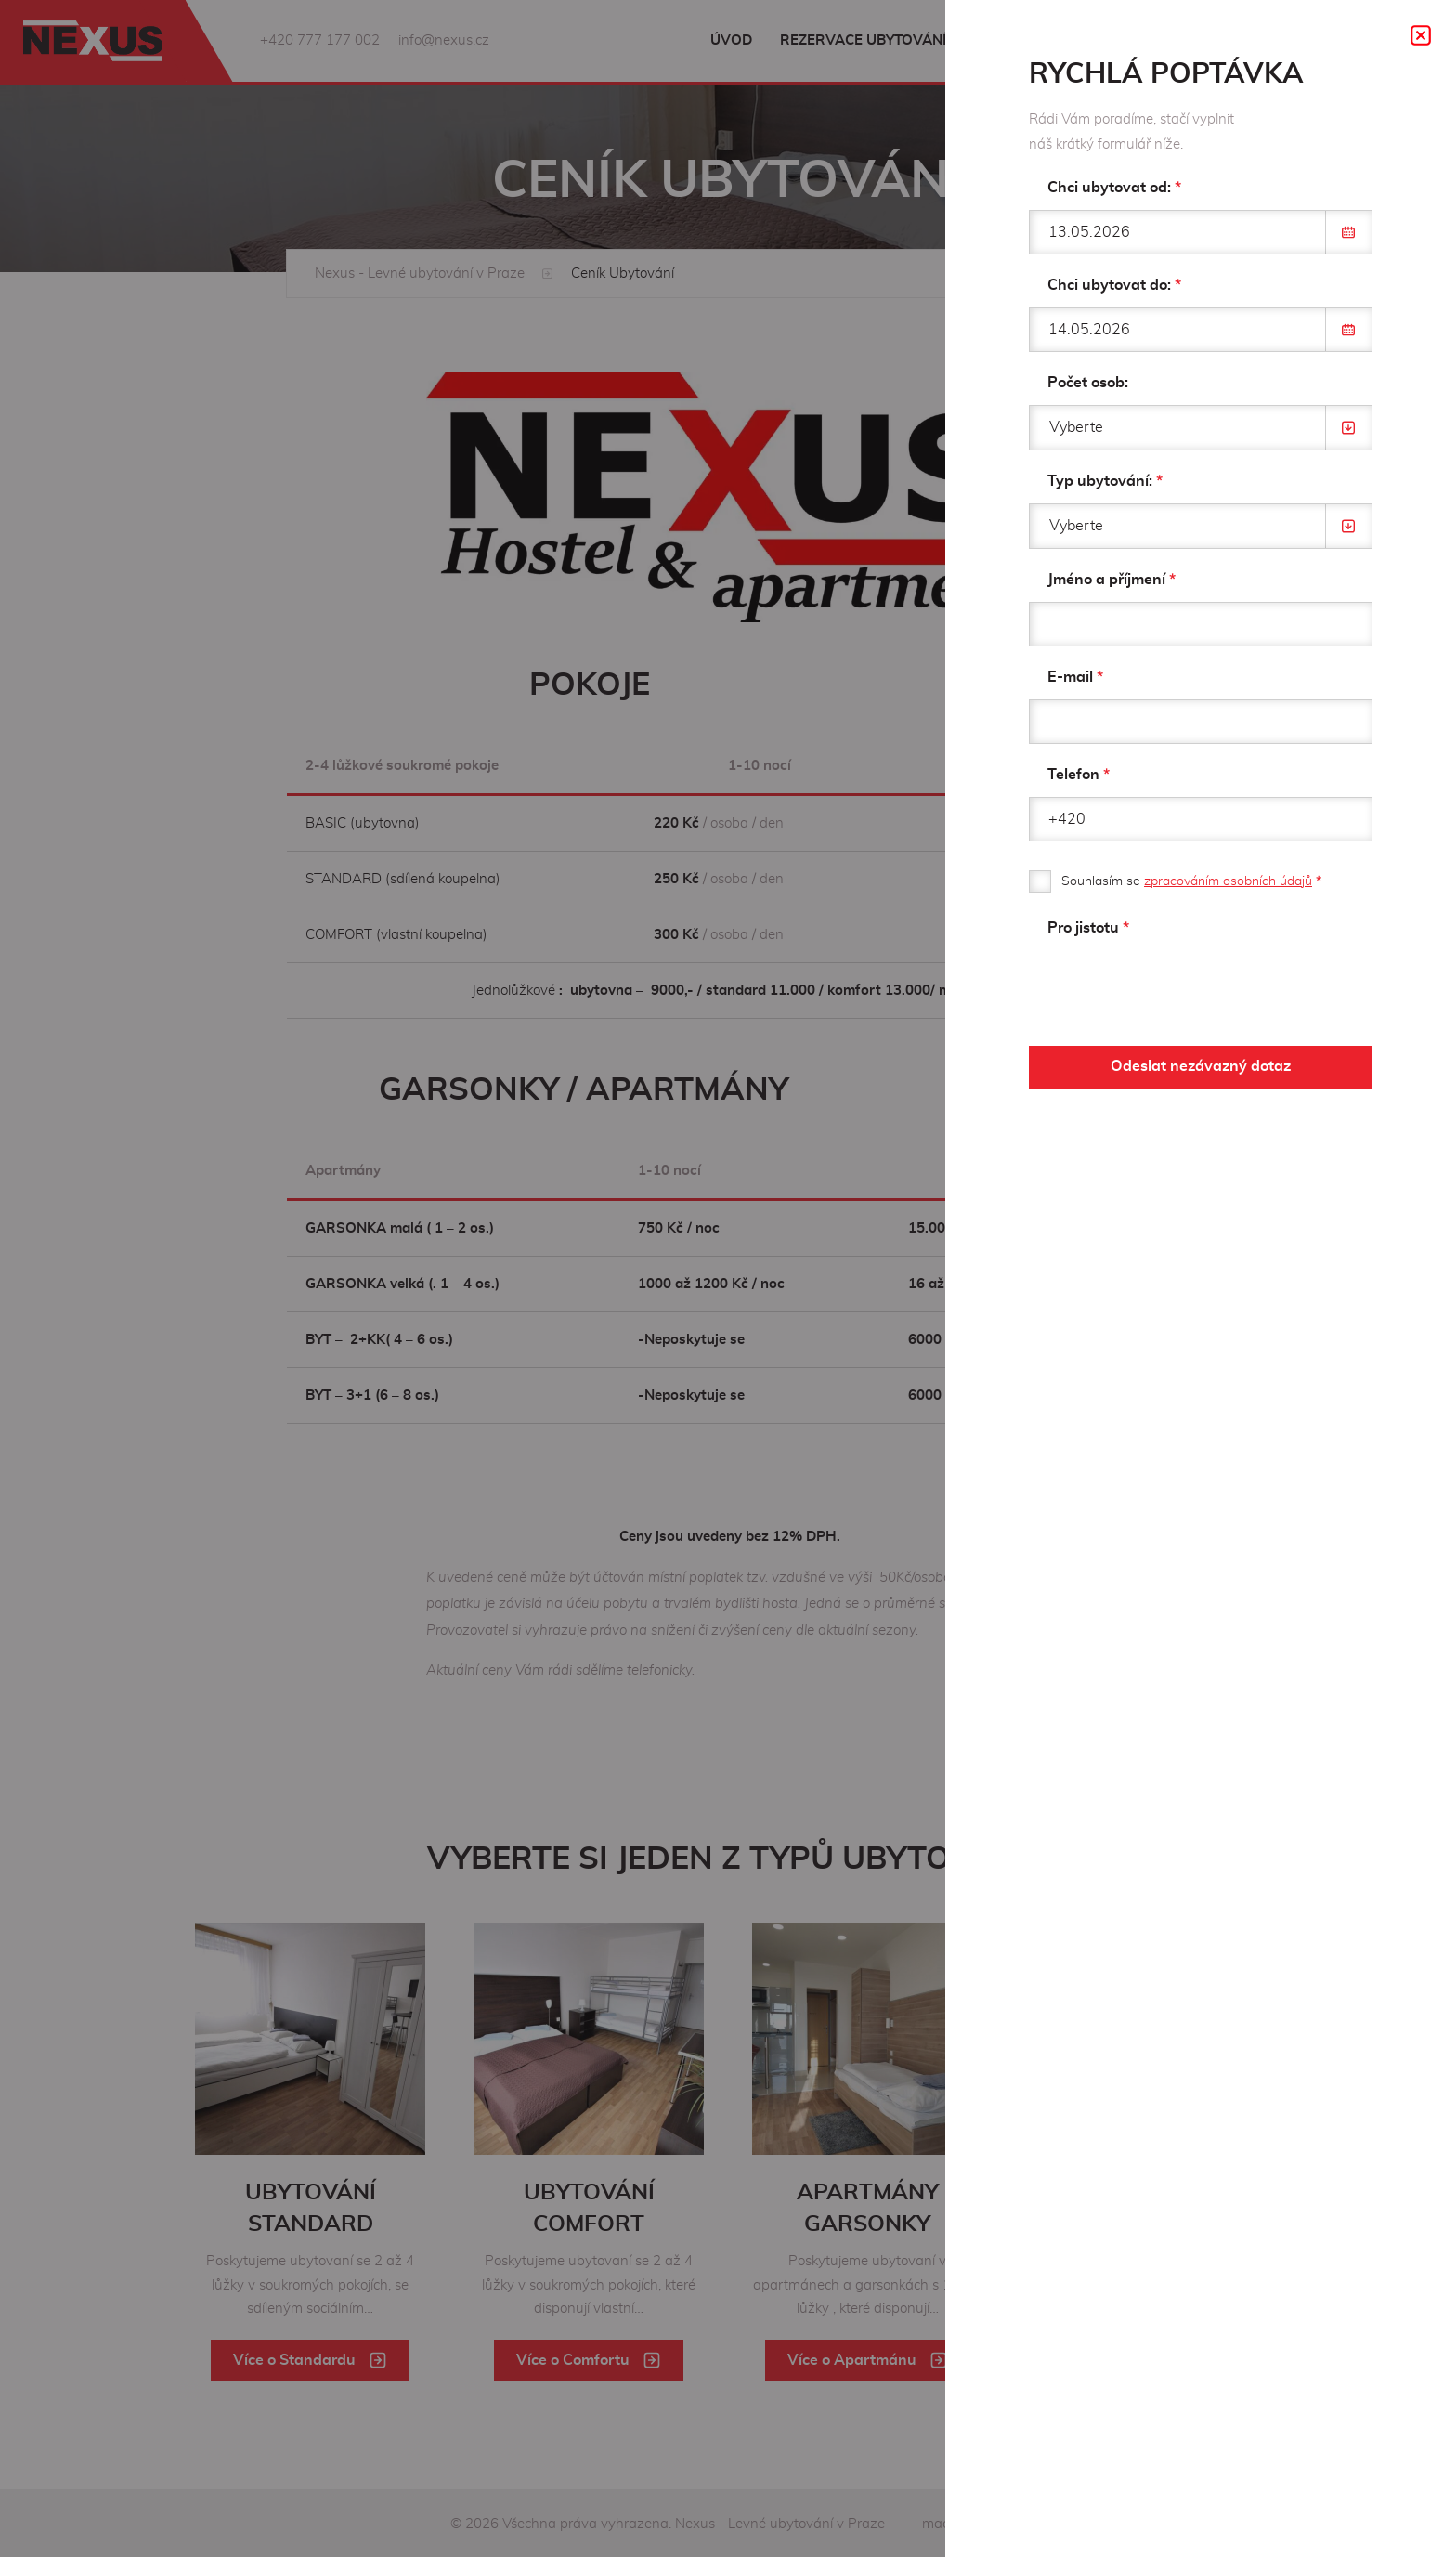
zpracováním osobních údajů (1228, 881)
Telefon (1078, 774)
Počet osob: (1087, 382)
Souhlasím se (1191, 881)
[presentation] (1170, 986)
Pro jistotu (1088, 927)
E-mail (1075, 677)
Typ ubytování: (1105, 481)
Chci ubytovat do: (1114, 285)
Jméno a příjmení (1111, 579)
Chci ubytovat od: (1114, 187)
